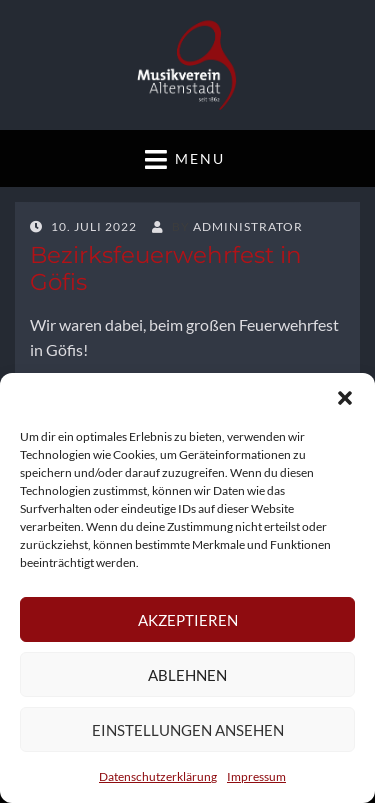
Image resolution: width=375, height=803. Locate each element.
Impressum (256, 776)
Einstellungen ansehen (188, 730)
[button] (345, 398)
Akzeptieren (188, 620)
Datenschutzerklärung (158, 776)
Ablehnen (187, 675)
